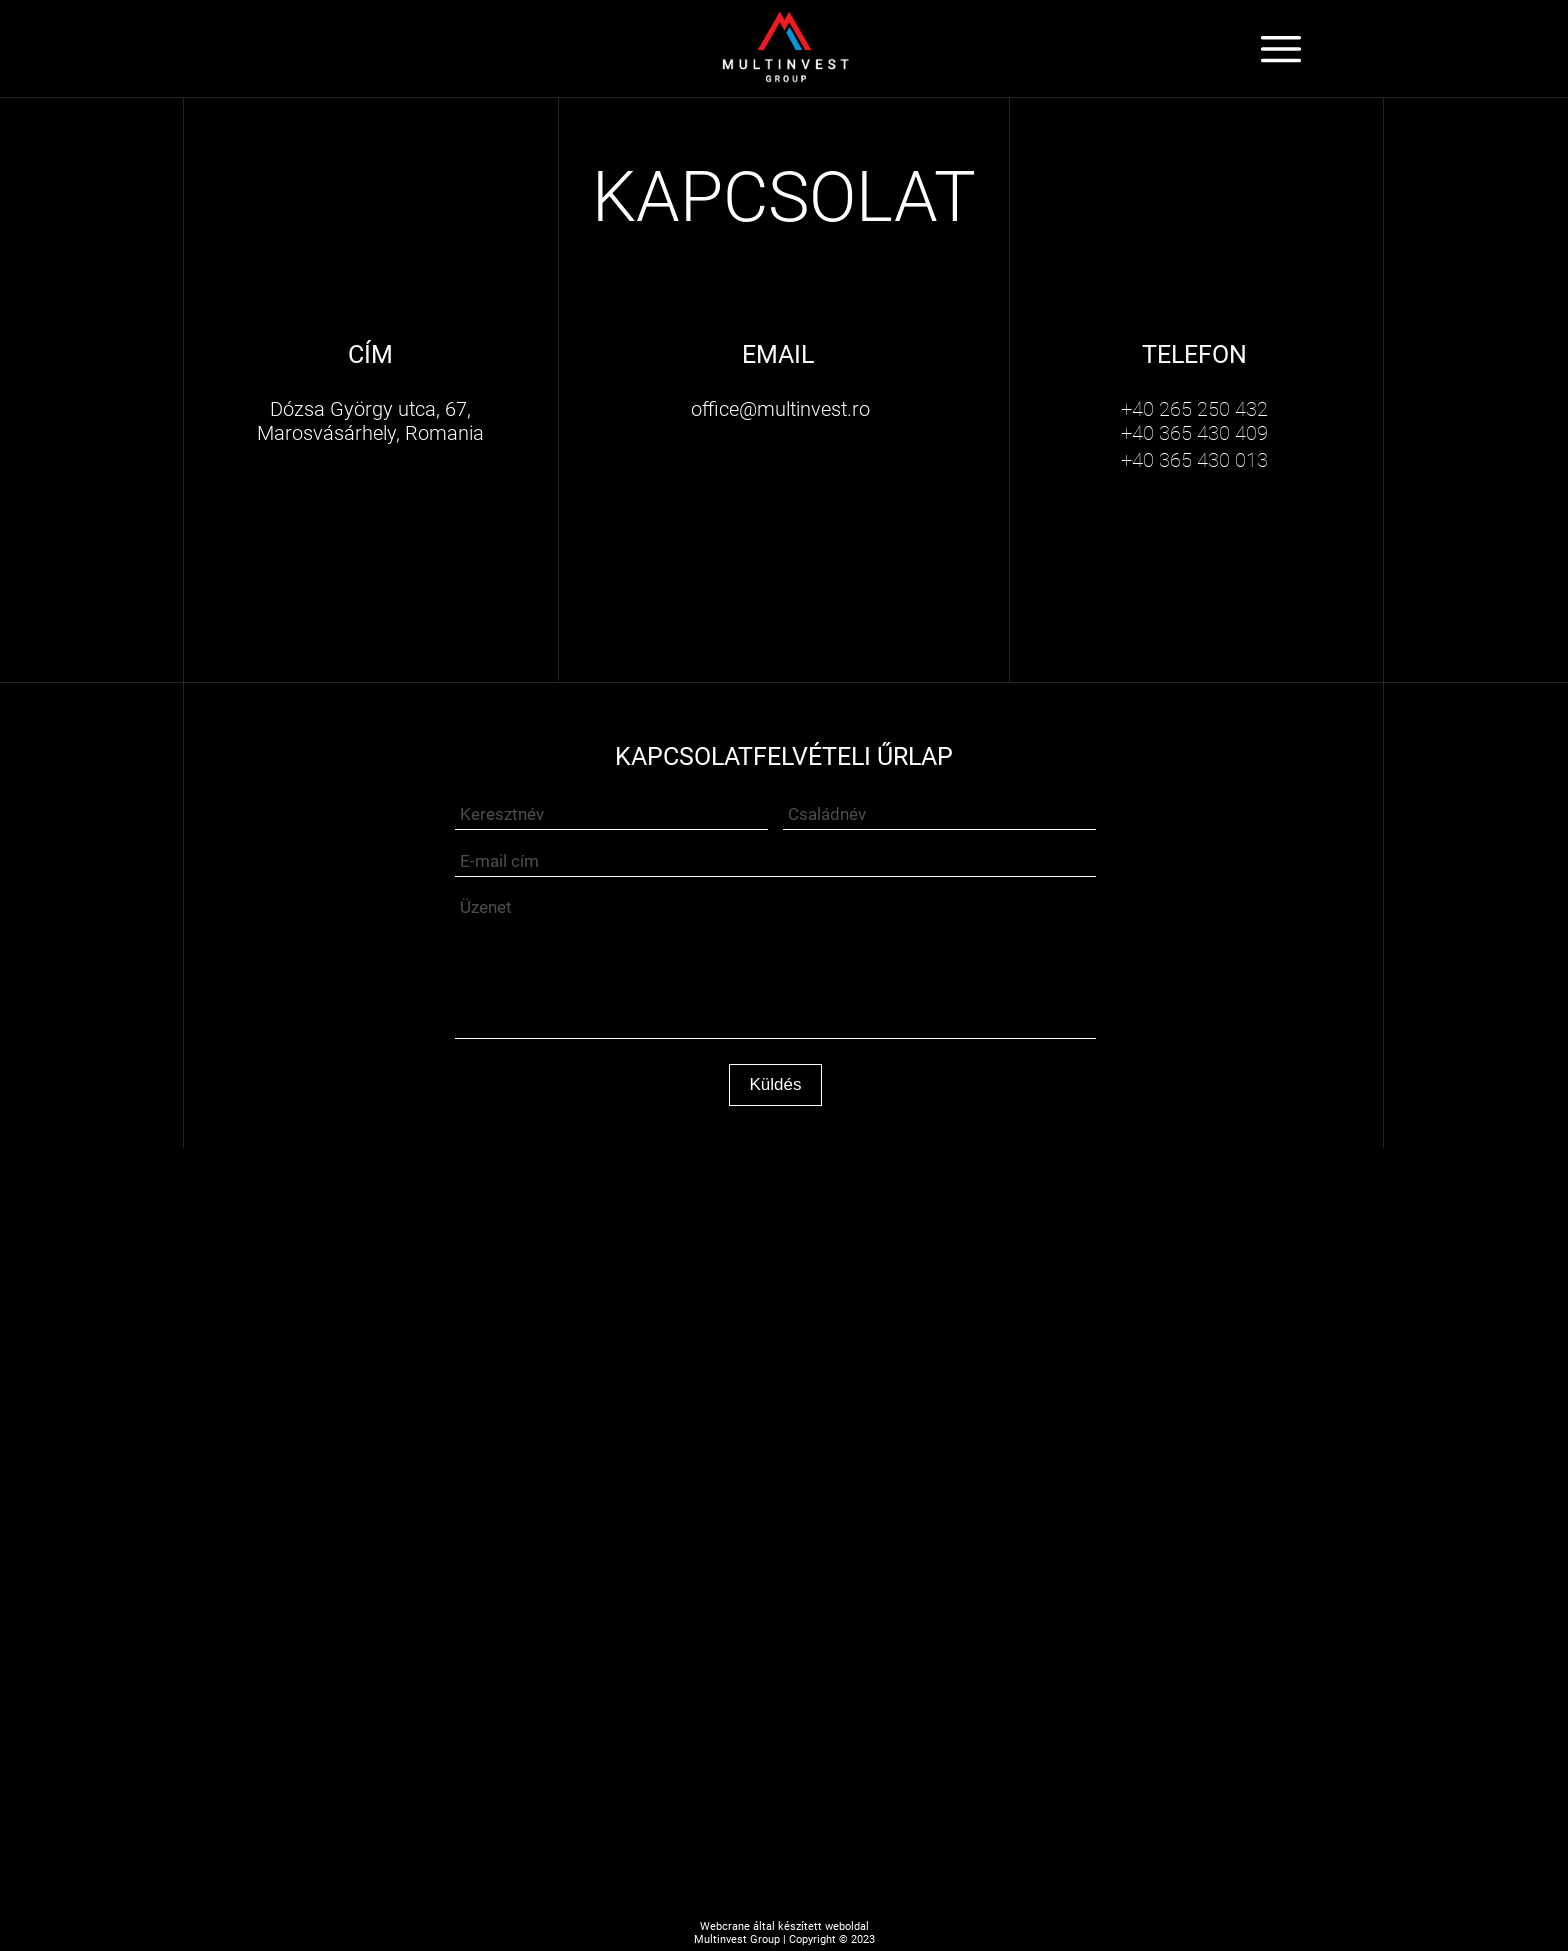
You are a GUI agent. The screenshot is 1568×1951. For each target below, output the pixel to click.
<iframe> (784, 1348)
